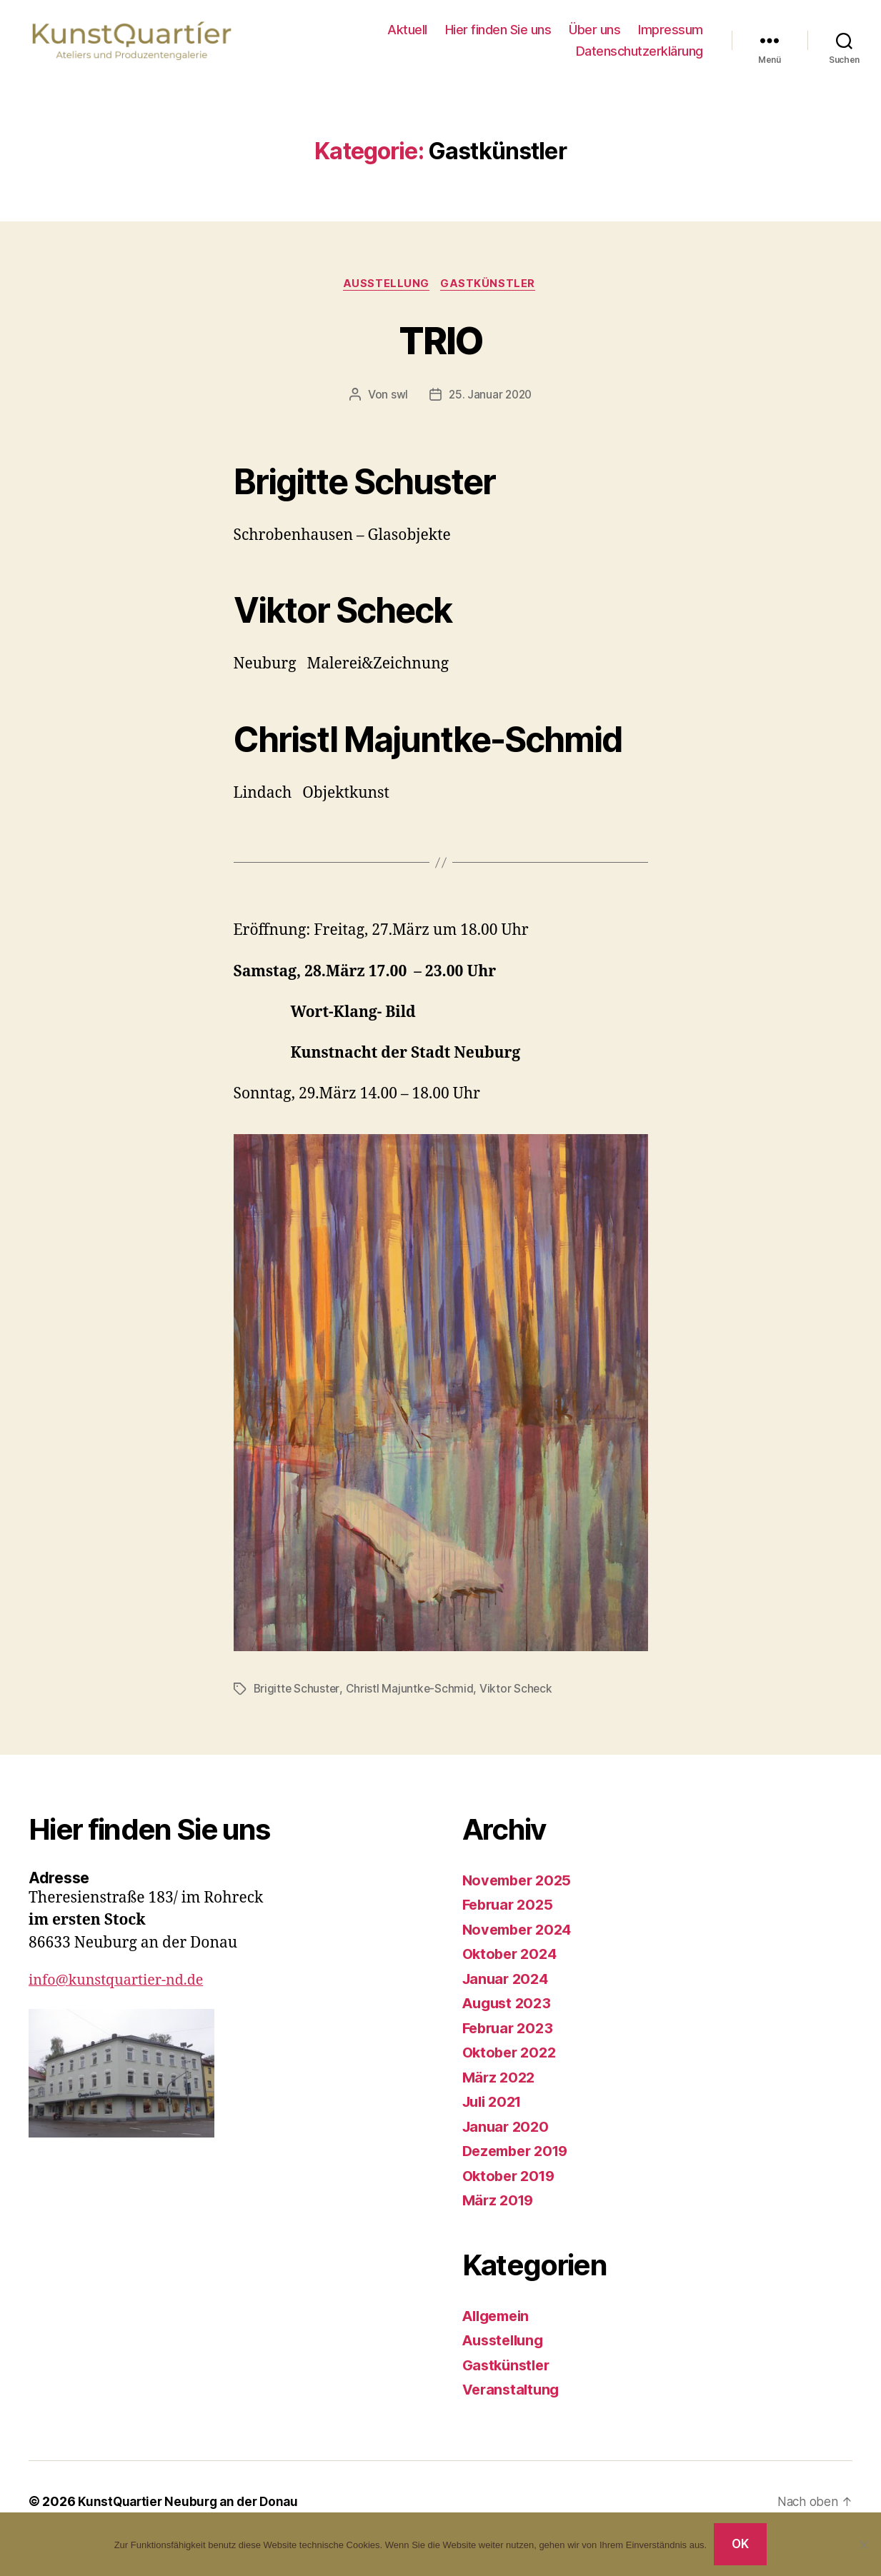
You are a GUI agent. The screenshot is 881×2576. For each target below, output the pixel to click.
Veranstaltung (513, 2404)
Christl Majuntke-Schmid (411, 1704)
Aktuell (407, 36)
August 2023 (509, 2018)
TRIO (440, 353)
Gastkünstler (491, 298)
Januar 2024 (507, 1994)
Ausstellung (386, 298)
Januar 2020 (507, 2141)
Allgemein (499, 2331)
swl (397, 410)
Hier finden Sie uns (498, 36)
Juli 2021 (495, 2116)
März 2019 (500, 2215)
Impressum (670, 36)
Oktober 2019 (511, 2191)
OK (741, 2544)
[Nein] (863, 2544)
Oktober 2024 (512, 1969)
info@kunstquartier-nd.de (122, 1995)
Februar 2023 (510, 2043)
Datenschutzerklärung (639, 57)
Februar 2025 (510, 1919)
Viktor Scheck (518, 1704)
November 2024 (520, 1944)
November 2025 (520, 1895)
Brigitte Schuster (297, 1704)
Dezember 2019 (519, 2166)
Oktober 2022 (512, 2067)
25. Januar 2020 (490, 410)
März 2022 (500, 2092)
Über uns (594, 36)
